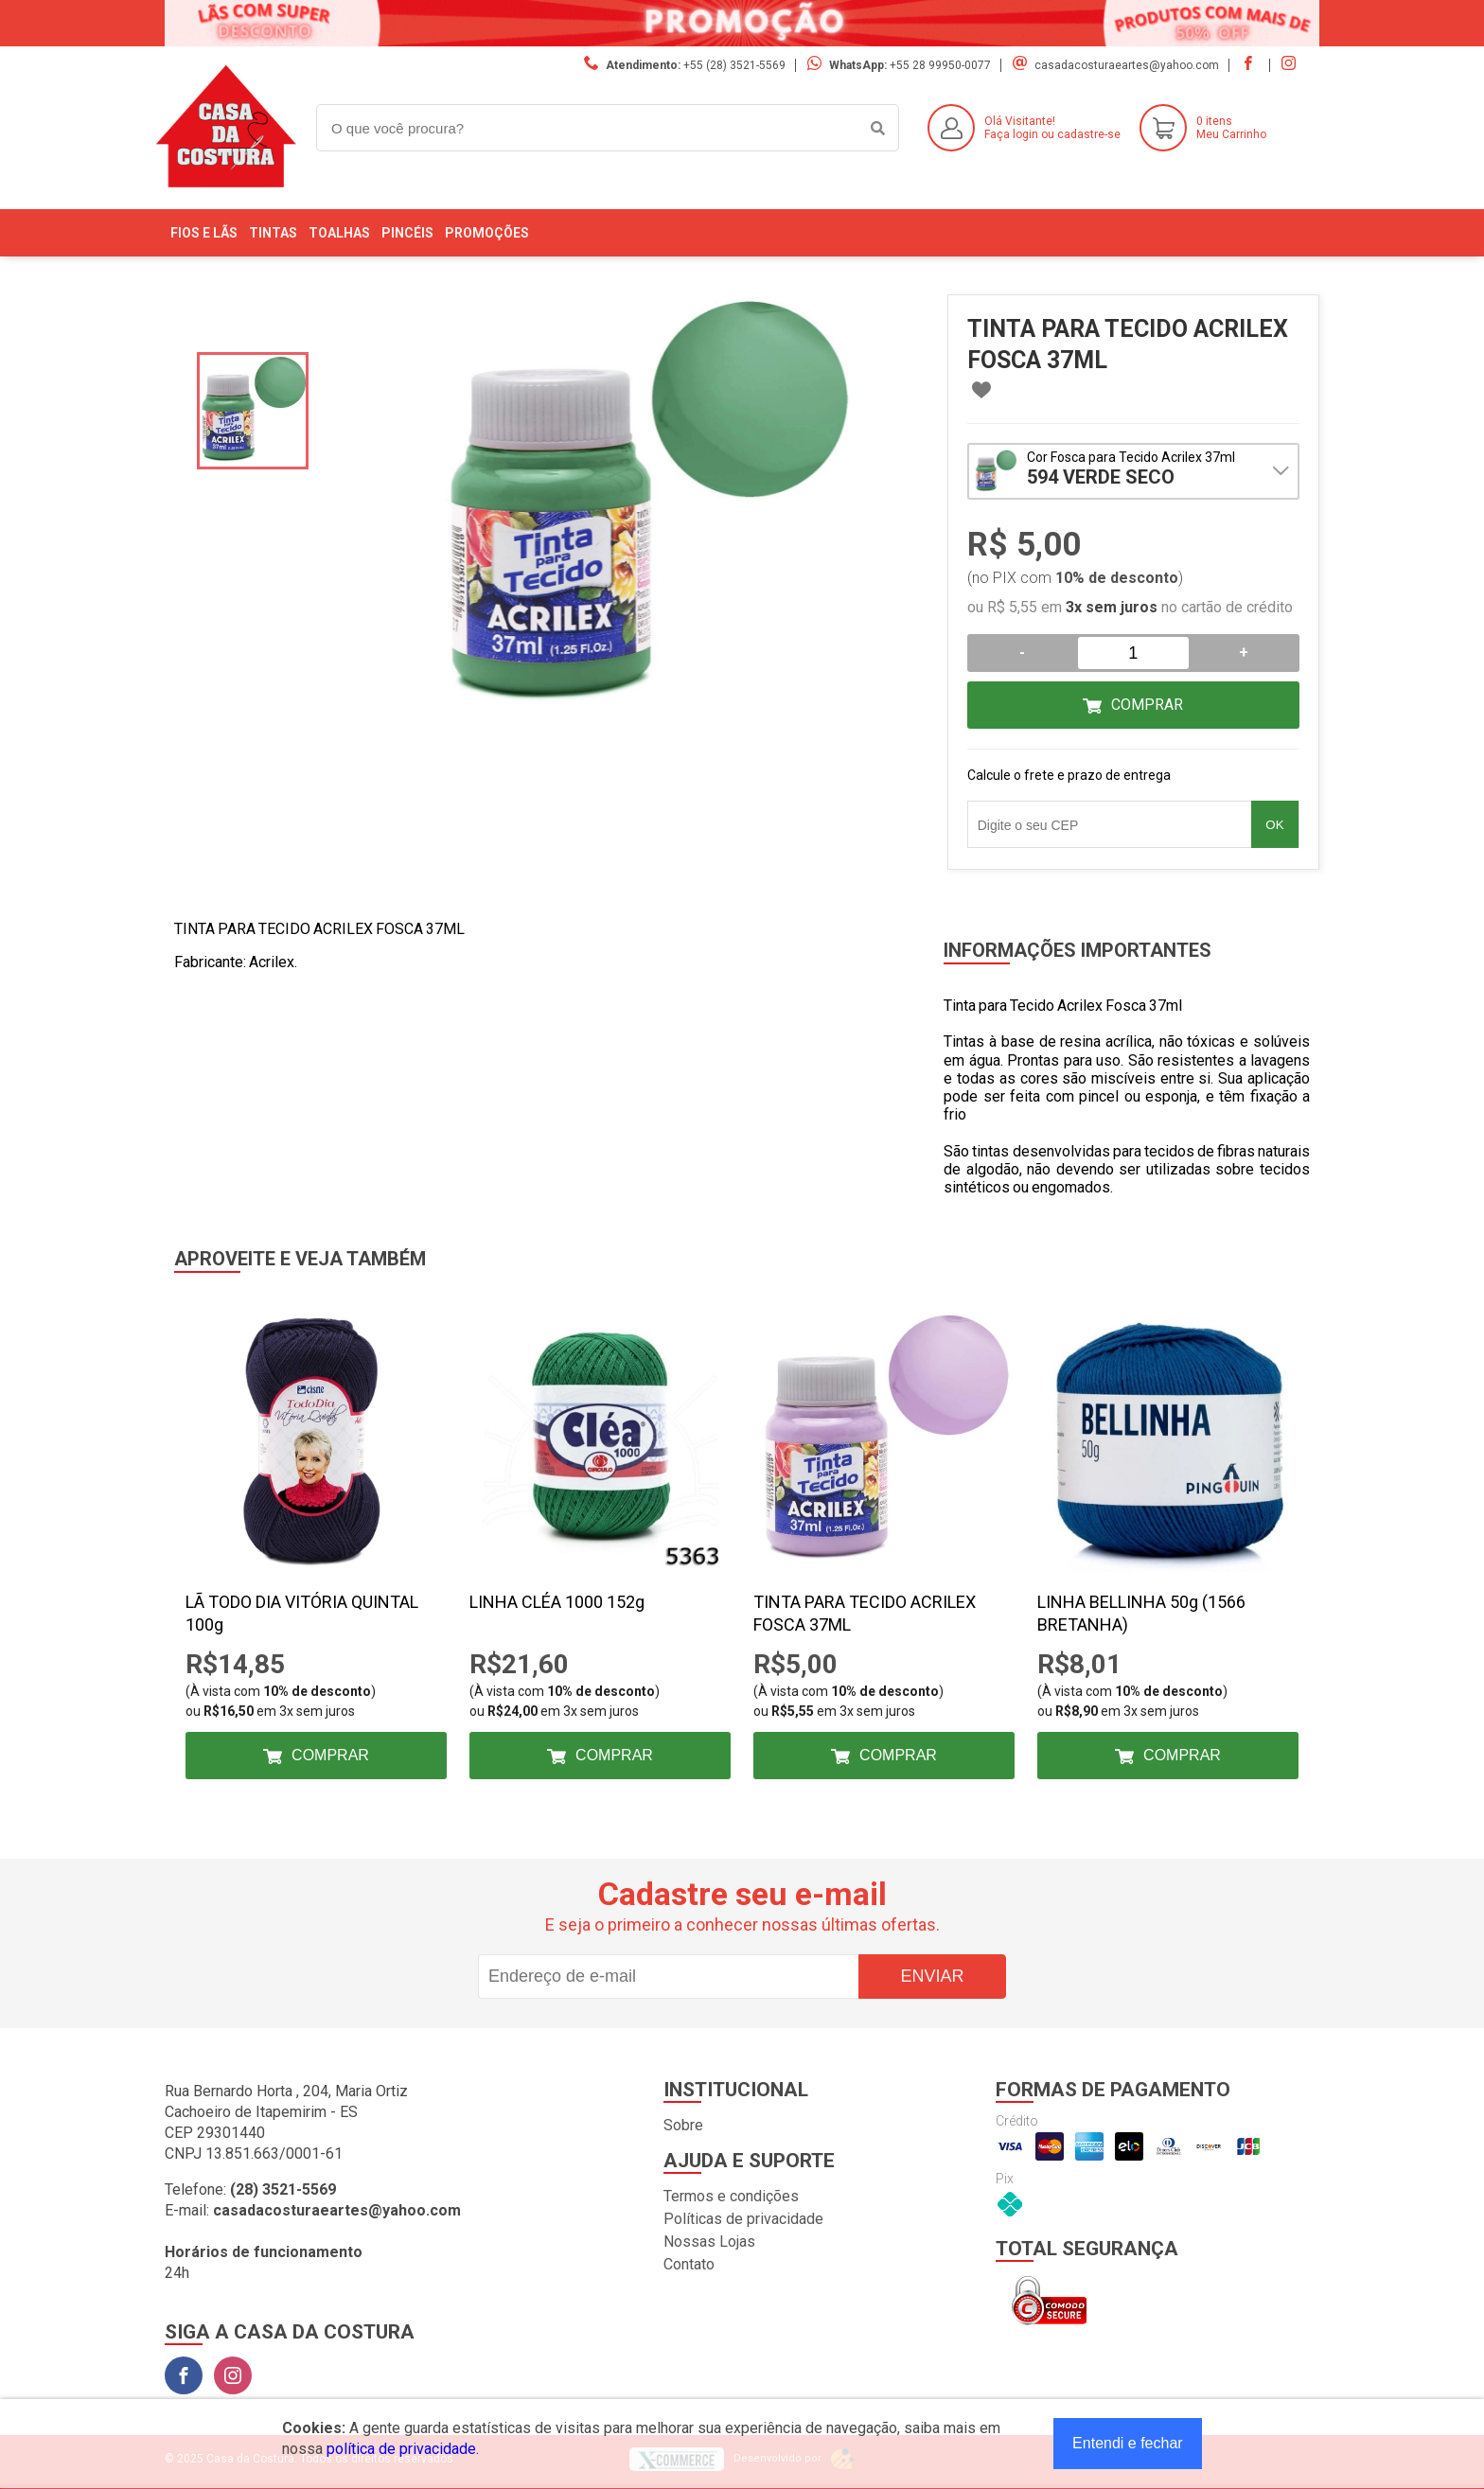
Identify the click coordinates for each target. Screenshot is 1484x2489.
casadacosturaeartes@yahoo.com (1126, 65)
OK (1274, 825)
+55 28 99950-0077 (940, 65)
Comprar (1147, 705)
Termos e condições (731, 2196)
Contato (689, 2264)
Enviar (931, 1976)
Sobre (683, 2125)
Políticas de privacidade (743, 2219)
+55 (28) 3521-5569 (734, 65)
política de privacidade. (403, 2449)
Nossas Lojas (709, 2242)
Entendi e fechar (1127, 2443)
